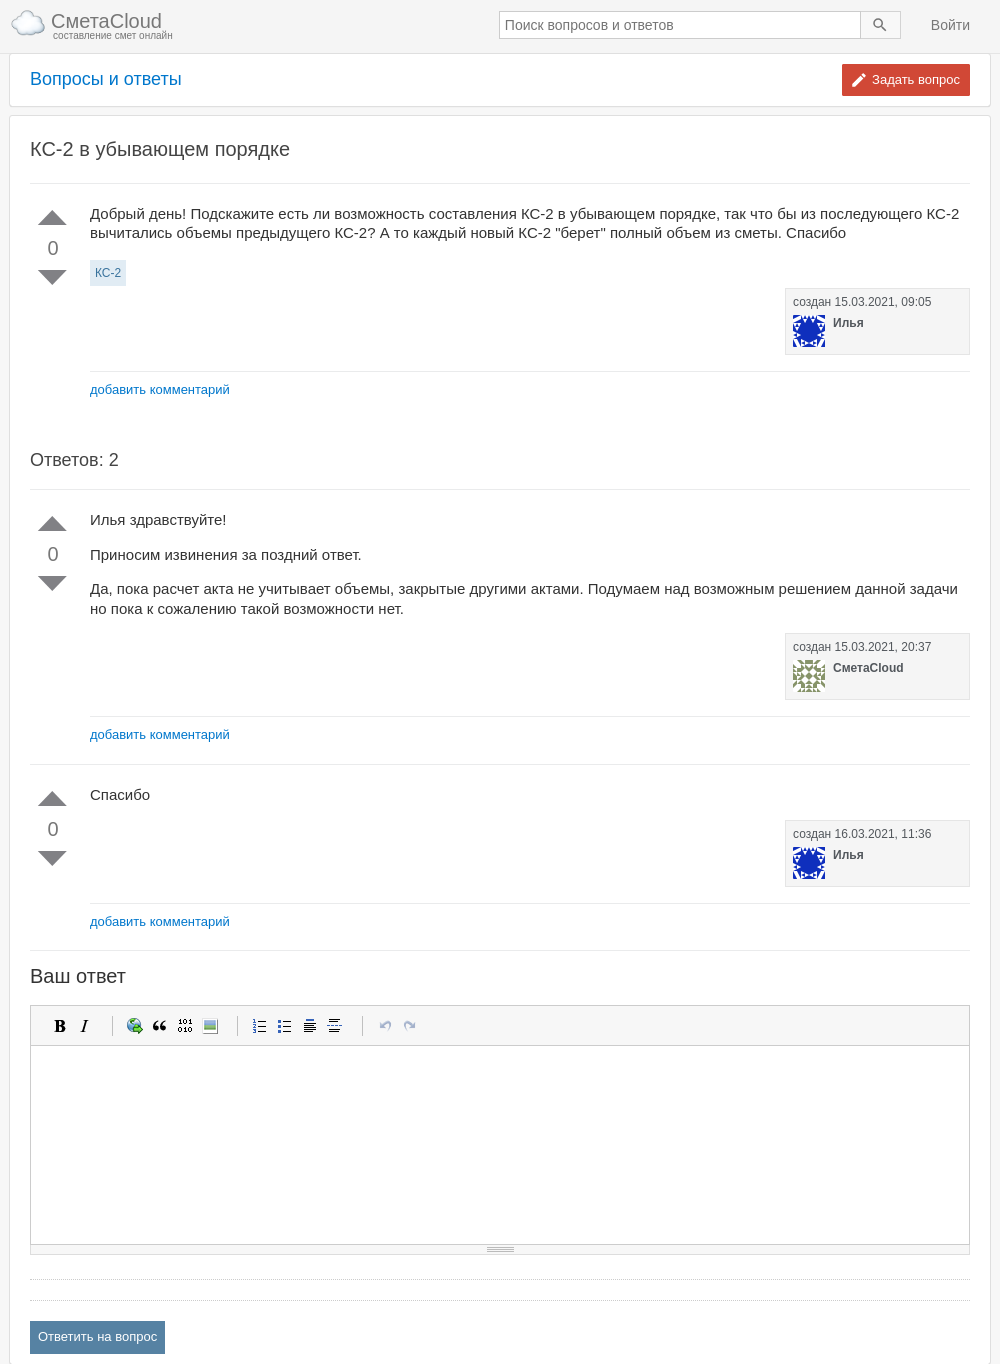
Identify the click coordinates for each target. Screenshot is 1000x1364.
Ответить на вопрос (97, 1336)
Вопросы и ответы (106, 79)
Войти (950, 25)
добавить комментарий (160, 389)
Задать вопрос (916, 79)
